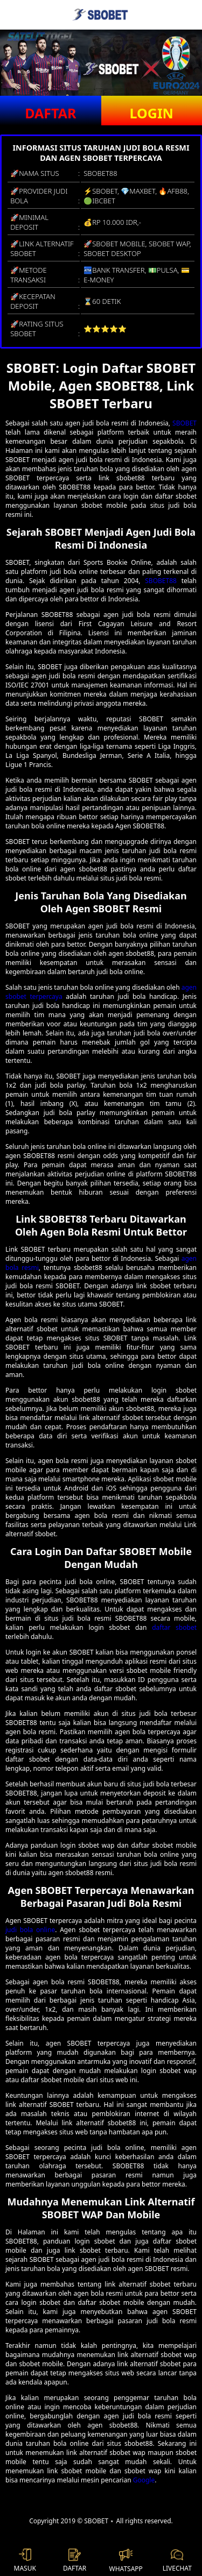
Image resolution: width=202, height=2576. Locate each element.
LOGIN (151, 113)
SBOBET (184, 423)
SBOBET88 (161, 580)
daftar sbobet (174, 1627)
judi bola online (30, 1929)
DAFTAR (50, 113)
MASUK (25, 2561)
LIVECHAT (177, 2561)
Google (144, 2480)
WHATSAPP (126, 2560)
